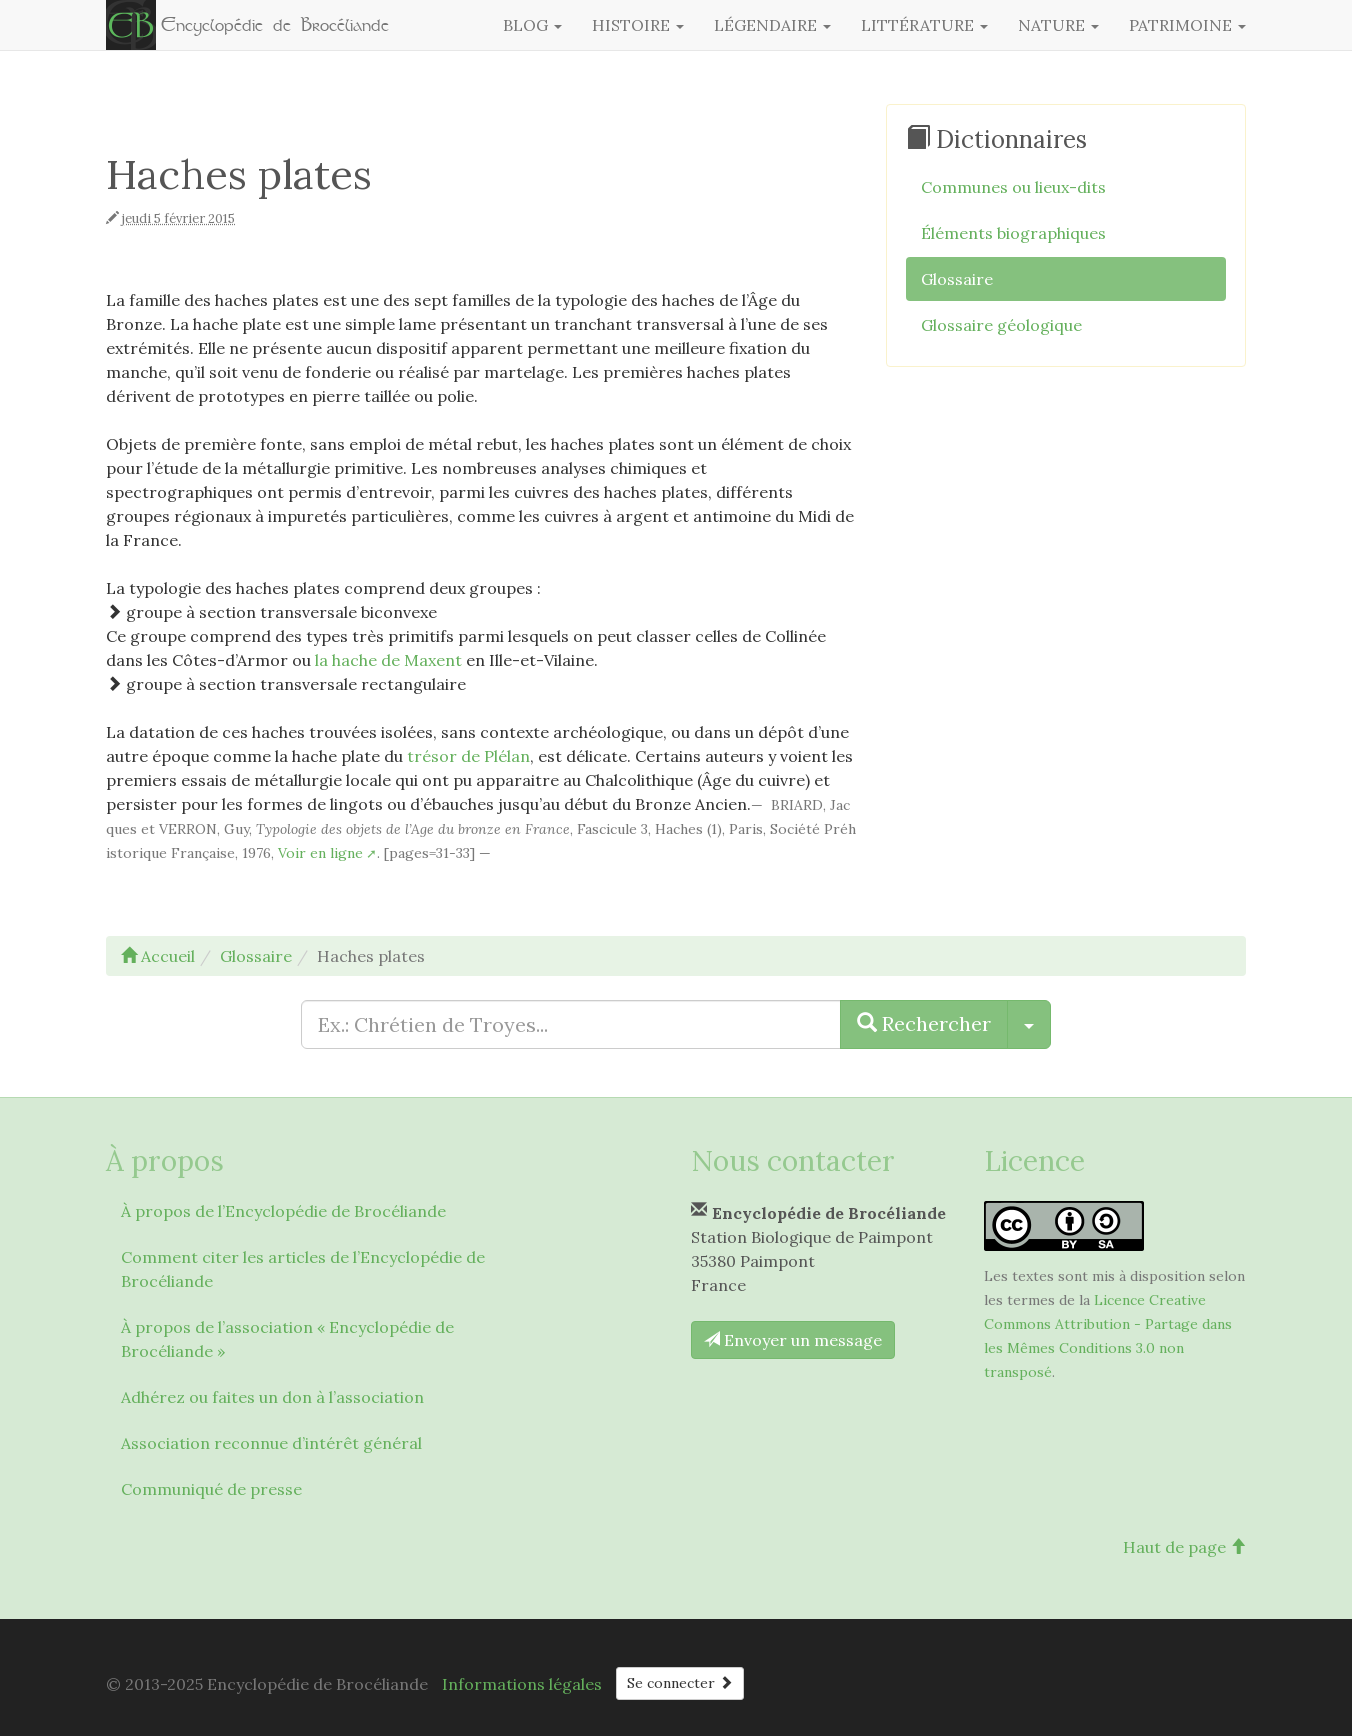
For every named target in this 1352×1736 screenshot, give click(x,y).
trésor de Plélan (468, 756)
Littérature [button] (924, 25)
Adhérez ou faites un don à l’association (272, 1397)
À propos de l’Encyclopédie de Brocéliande (283, 1211)
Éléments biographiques (1013, 233)
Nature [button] (1058, 25)
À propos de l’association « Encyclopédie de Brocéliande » (287, 1339)
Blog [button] (532, 25)
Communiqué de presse (211, 1489)
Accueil (158, 956)
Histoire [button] (638, 25)
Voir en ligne (320, 853)
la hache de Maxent (388, 660)
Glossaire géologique (1001, 325)
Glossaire (957, 279)
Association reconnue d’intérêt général (271, 1443)
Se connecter (680, 1683)
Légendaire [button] (772, 25)
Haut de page (1184, 1547)
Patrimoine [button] (1187, 25)
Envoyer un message (793, 1340)
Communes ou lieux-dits (1013, 187)
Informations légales (522, 1684)
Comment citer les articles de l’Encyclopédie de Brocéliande (303, 1269)
